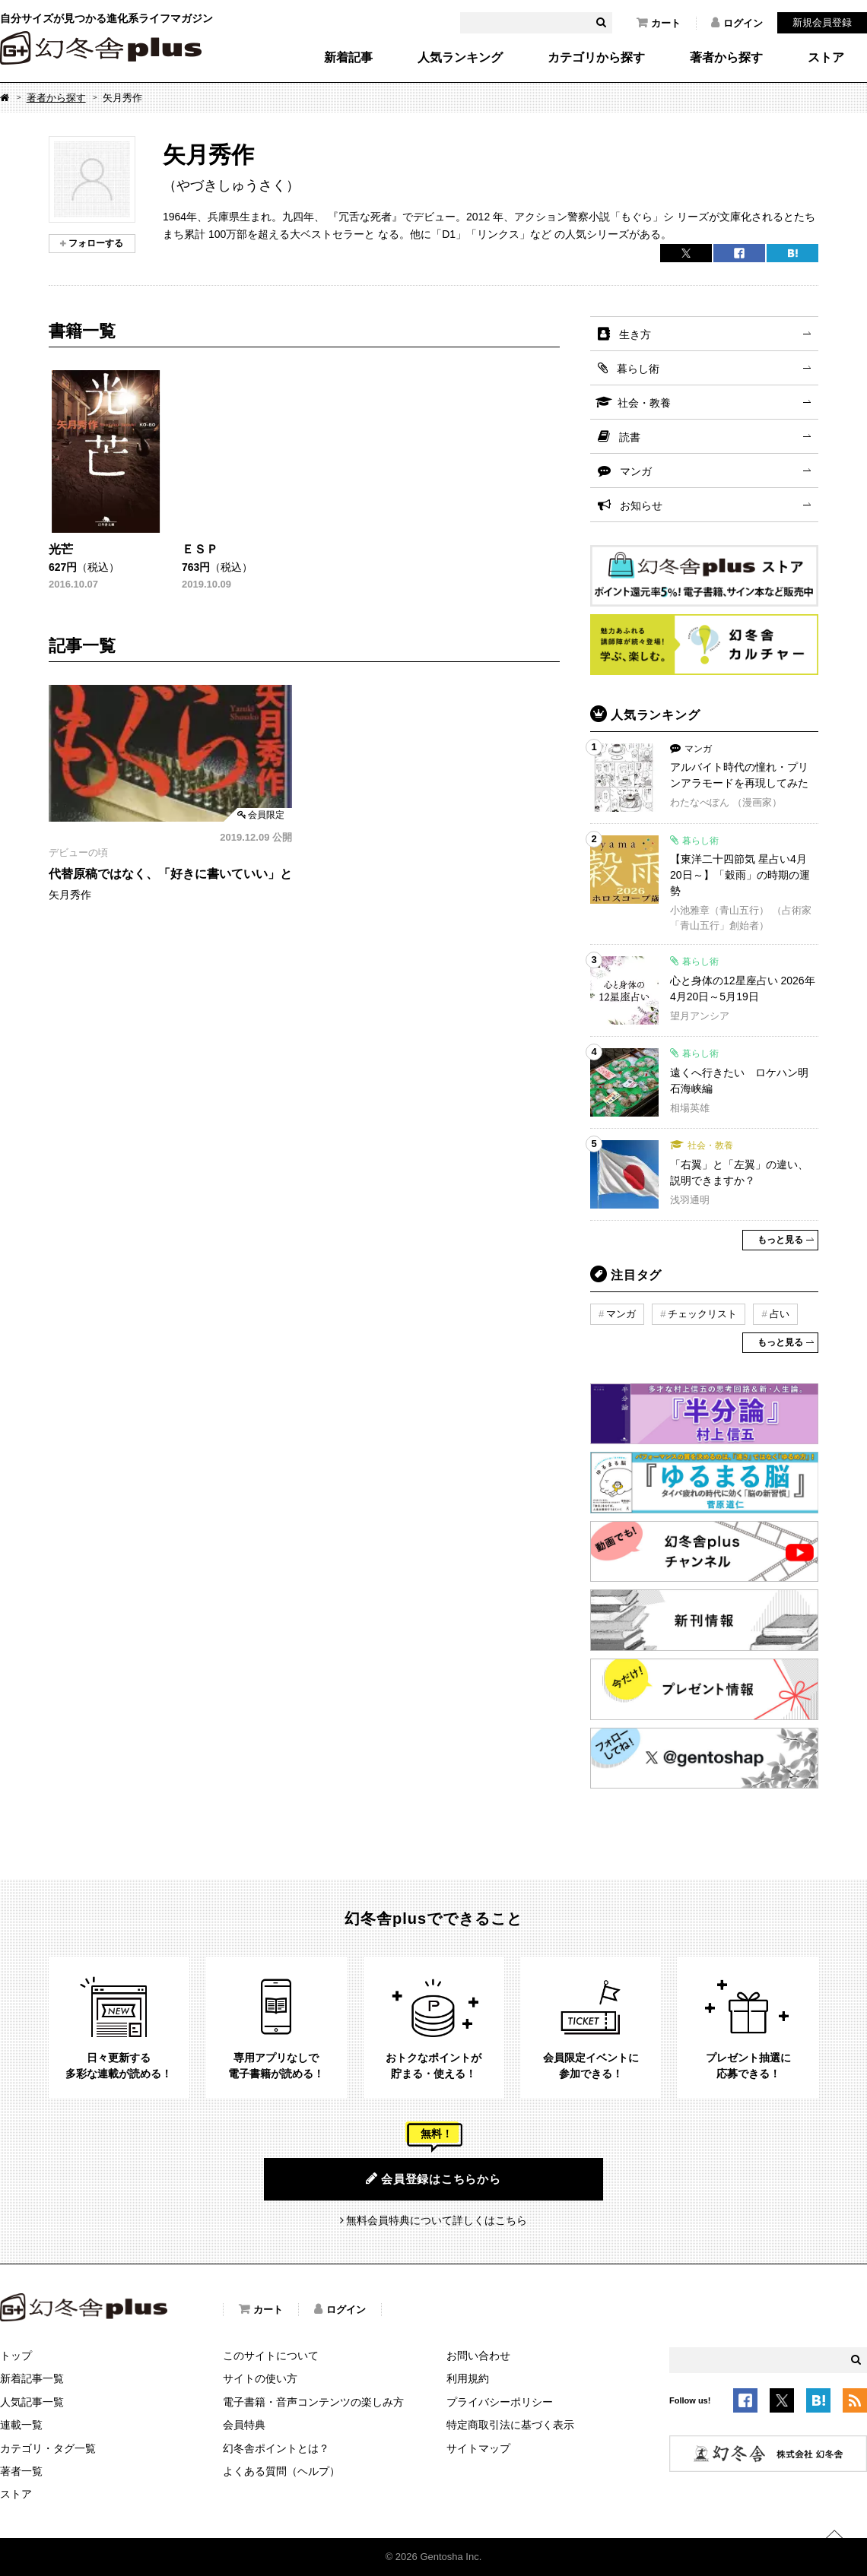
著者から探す (726, 58)
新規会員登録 (822, 22)
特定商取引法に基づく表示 (510, 2425)
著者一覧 (21, 2471)
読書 (629, 437)
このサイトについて (271, 2355)
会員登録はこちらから (433, 2178)
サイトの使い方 (260, 2378)
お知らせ (641, 505)
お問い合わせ (478, 2355)
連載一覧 (21, 2425)
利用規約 (467, 2378)
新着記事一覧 (32, 2378)
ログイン (737, 23)
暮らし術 (638, 369)
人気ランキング (460, 58)
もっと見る (780, 1239)
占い (779, 1314)
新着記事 (348, 58)
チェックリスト (702, 1314)
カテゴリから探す (596, 58)
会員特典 (244, 2425)
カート (659, 23)
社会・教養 (644, 403)
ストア (826, 58)
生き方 (635, 334)
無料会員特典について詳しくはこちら (436, 2220)
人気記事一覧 (32, 2402)
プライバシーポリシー (499, 2402)
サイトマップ (478, 2448)
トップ (16, 2355)
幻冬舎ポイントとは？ (276, 2448)
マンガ (636, 471)
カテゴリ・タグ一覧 (48, 2448)
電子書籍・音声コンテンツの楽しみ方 (313, 2402)
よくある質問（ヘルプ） (281, 2471)
